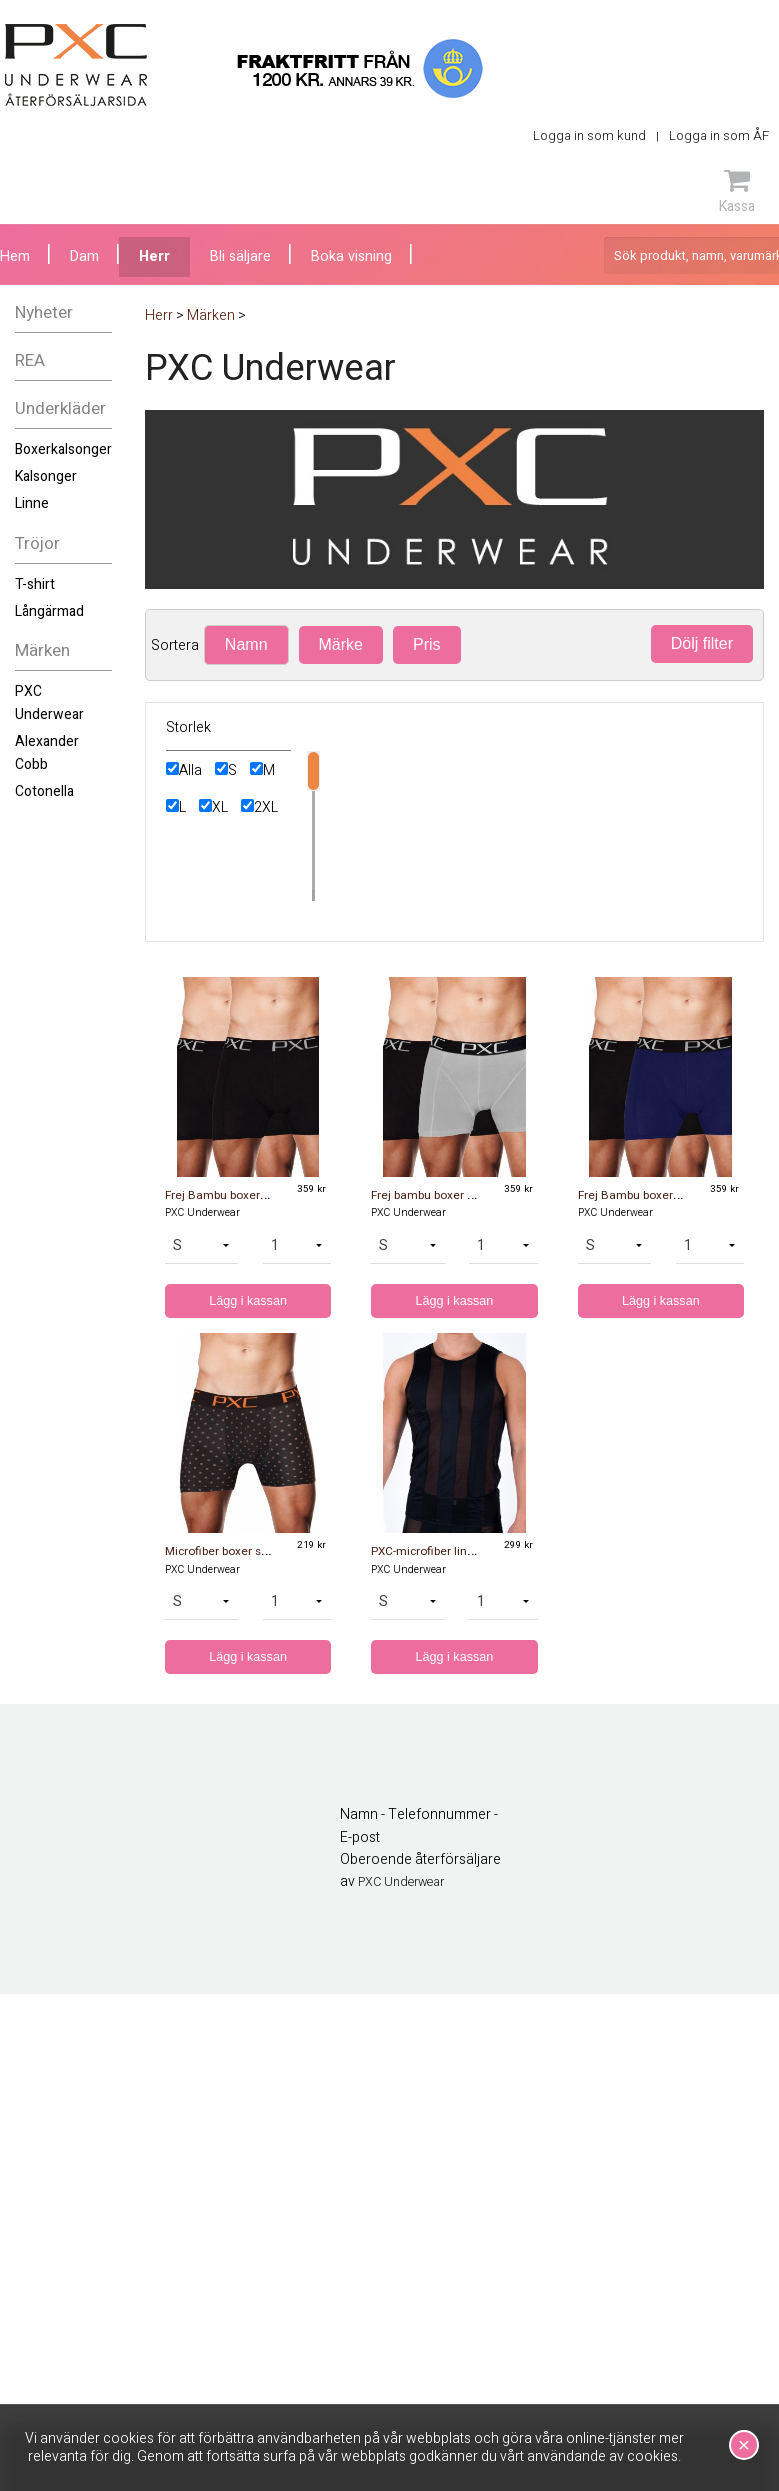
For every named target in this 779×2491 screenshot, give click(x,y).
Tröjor (37, 543)
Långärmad (49, 611)
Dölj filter (702, 643)
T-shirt (35, 584)
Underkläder (60, 408)
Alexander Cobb (47, 752)
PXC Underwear (49, 702)
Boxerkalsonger (63, 449)
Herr (154, 256)
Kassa (737, 191)
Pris (427, 644)
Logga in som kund (589, 135)
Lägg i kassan (248, 1301)
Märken (42, 650)
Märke (341, 644)
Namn (246, 644)
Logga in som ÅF (719, 135)
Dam (84, 256)
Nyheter (44, 312)
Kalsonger (46, 476)
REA (30, 360)
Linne (32, 503)
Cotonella (44, 791)
